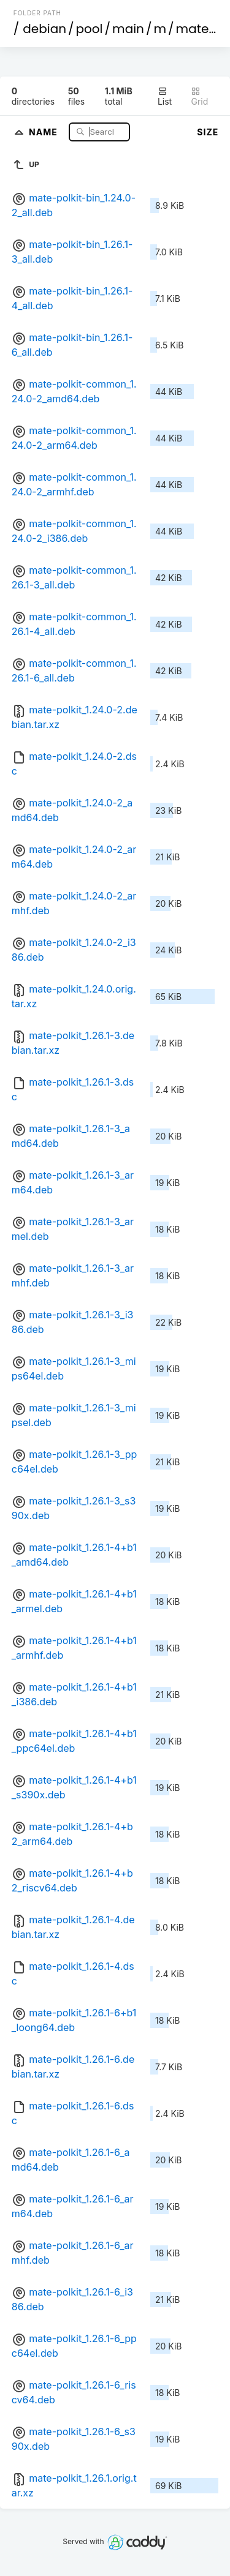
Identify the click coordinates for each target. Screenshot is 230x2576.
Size (207, 132)
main (128, 28)
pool (89, 28)
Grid (199, 96)
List (165, 96)
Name (44, 131)
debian (44, 28)
